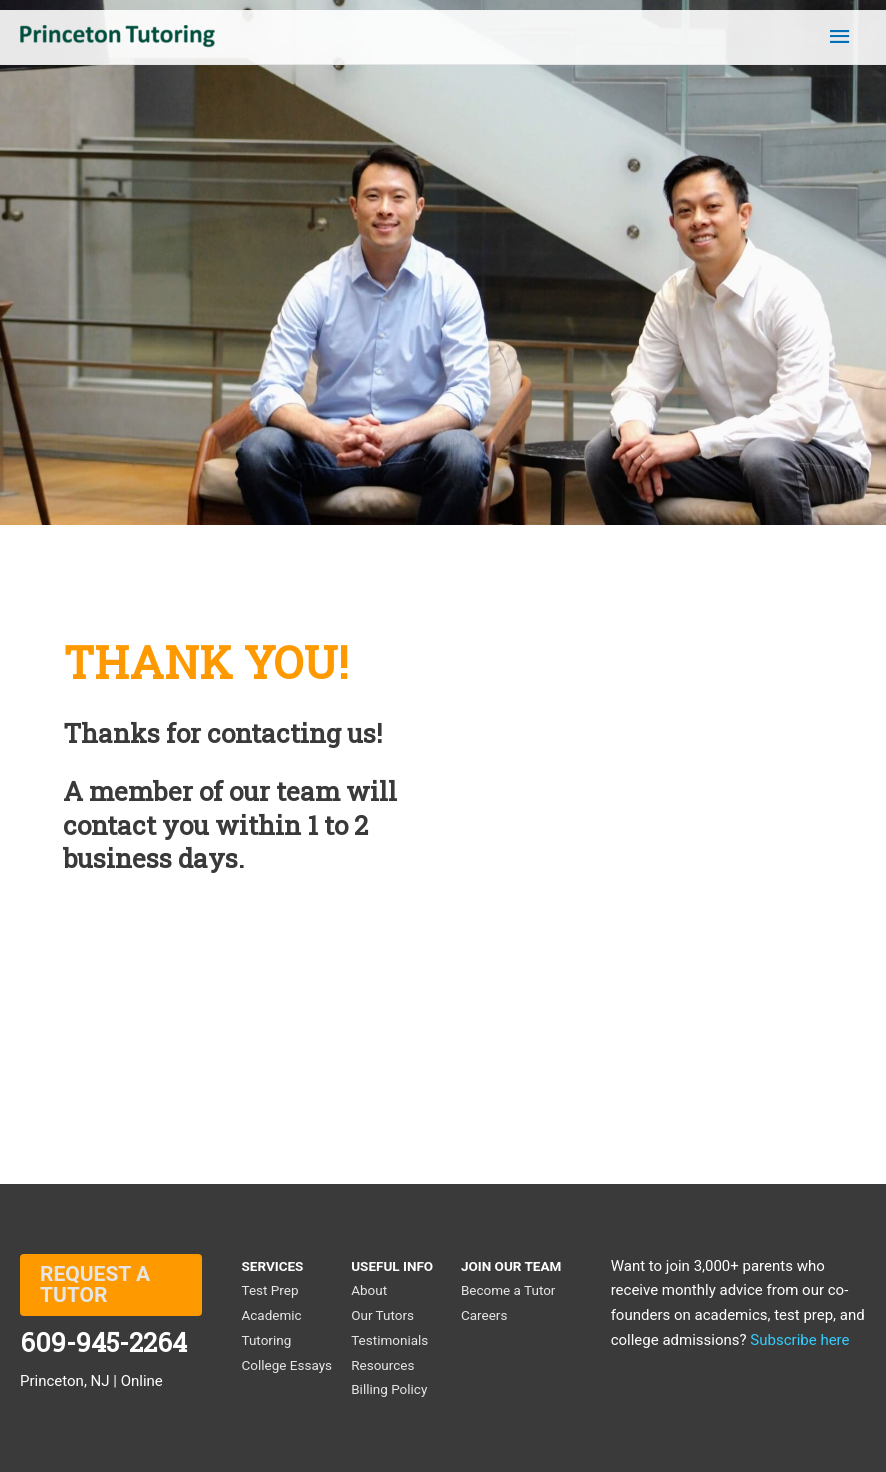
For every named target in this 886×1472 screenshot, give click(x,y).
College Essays (287, 1365)
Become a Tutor (508, 1290)
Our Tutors (382, 1315)
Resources (382, 1365)
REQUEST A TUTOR (95, 1284)
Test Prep (270, 1290)
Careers (484, 1315)
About (369, 1290)
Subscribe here (799, 1340)
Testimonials (389, 1340)
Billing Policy (389, 1389)
